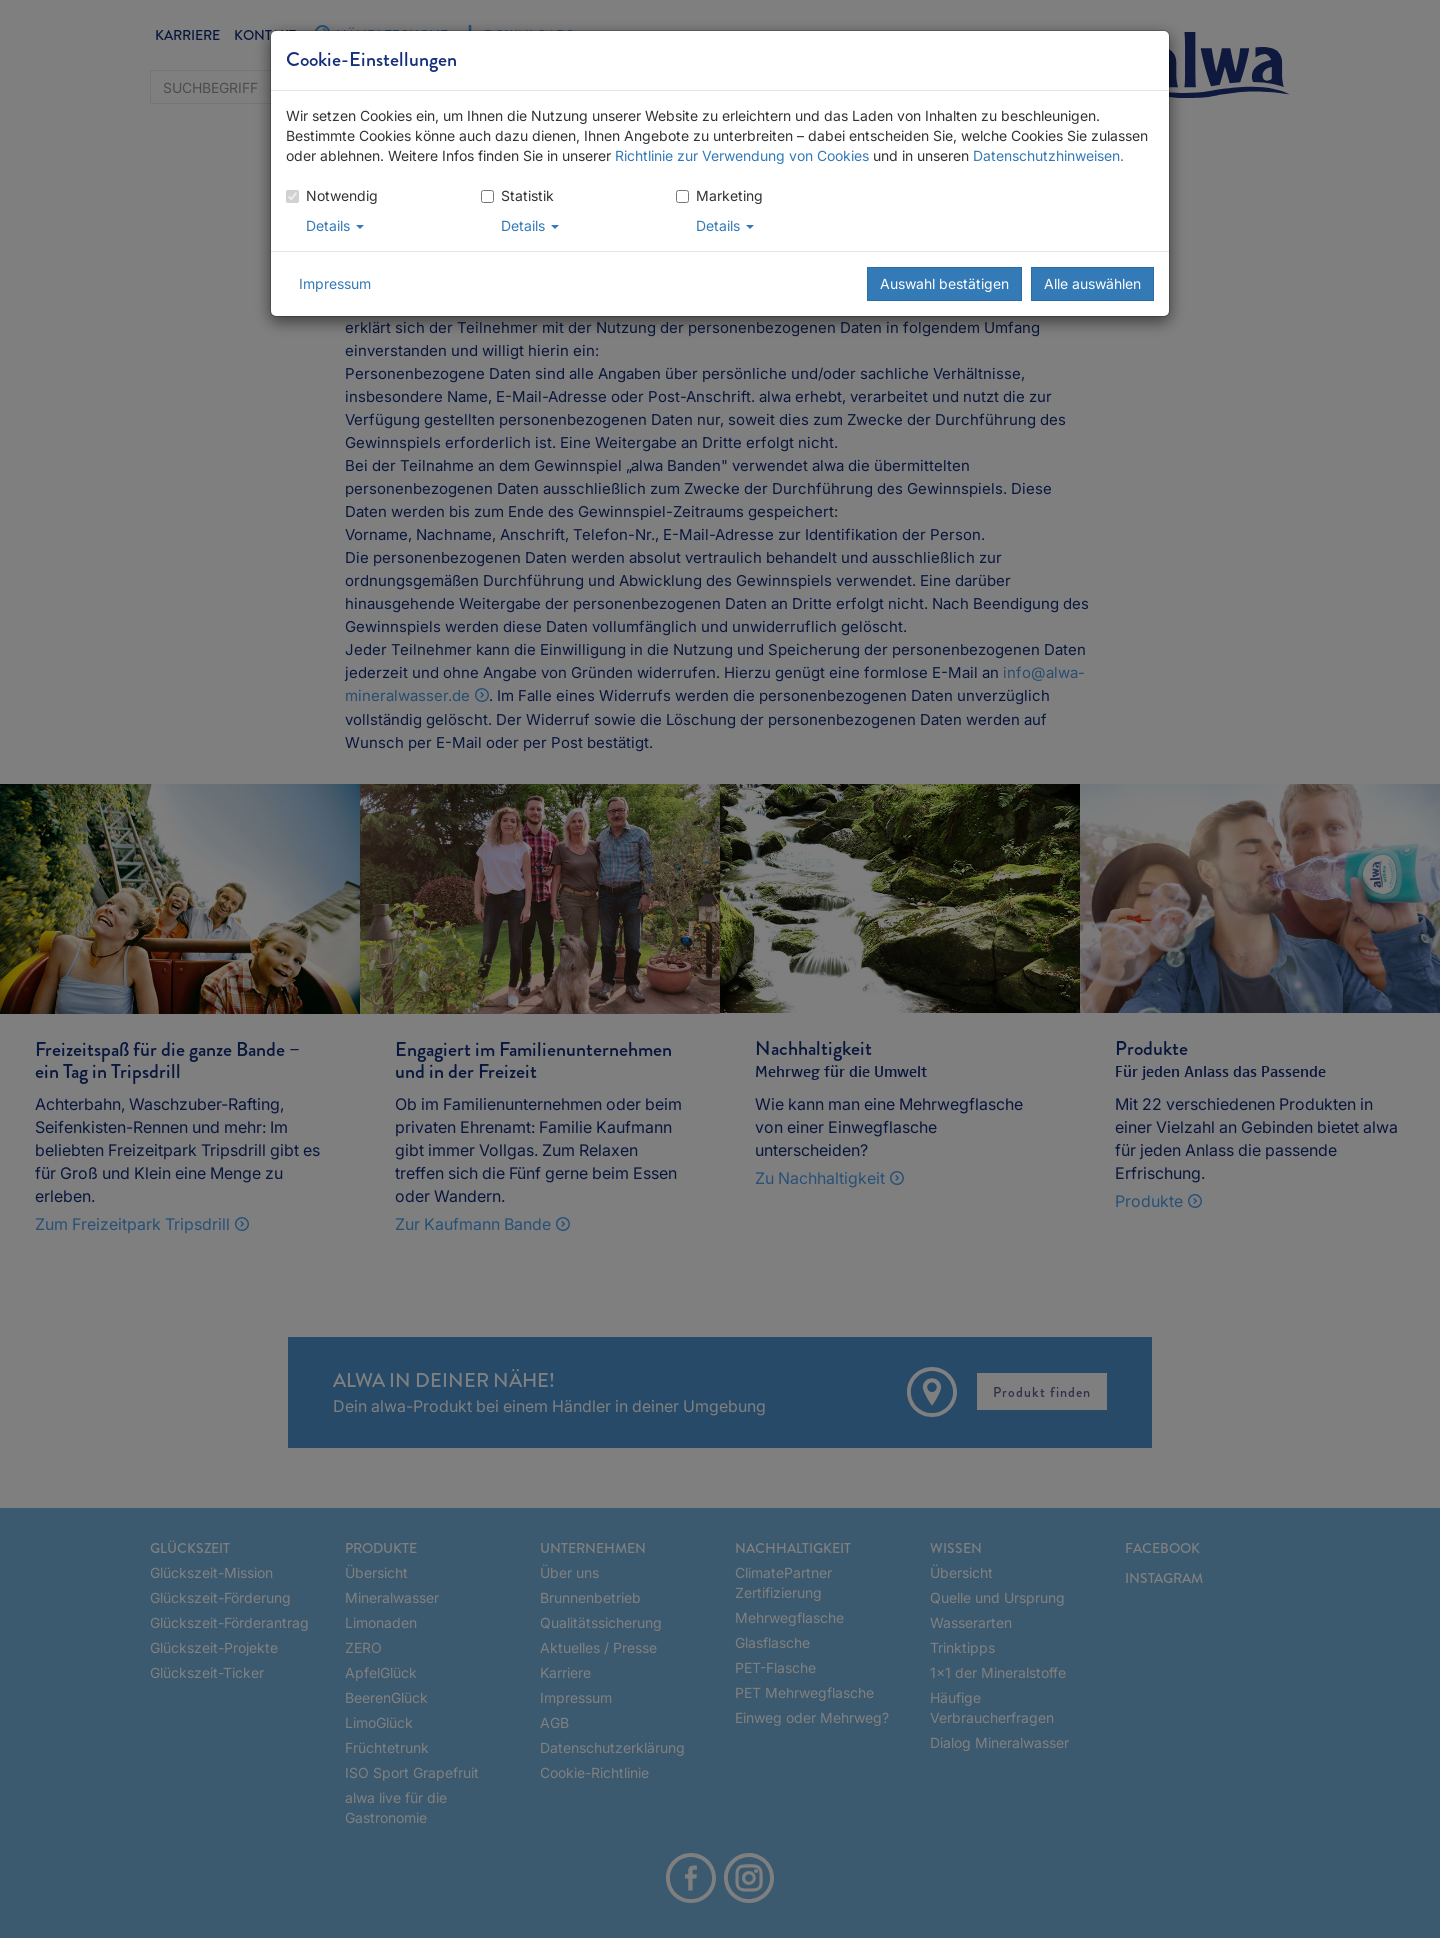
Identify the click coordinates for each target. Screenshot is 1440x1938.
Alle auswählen (1092, 283)
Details (335, 225)
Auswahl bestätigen (944, 283)
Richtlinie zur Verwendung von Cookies (742, 155)
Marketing (719, 195)
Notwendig (332, 195)
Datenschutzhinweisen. (1048, 155)
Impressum (335, 283)
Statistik (517, 195)
